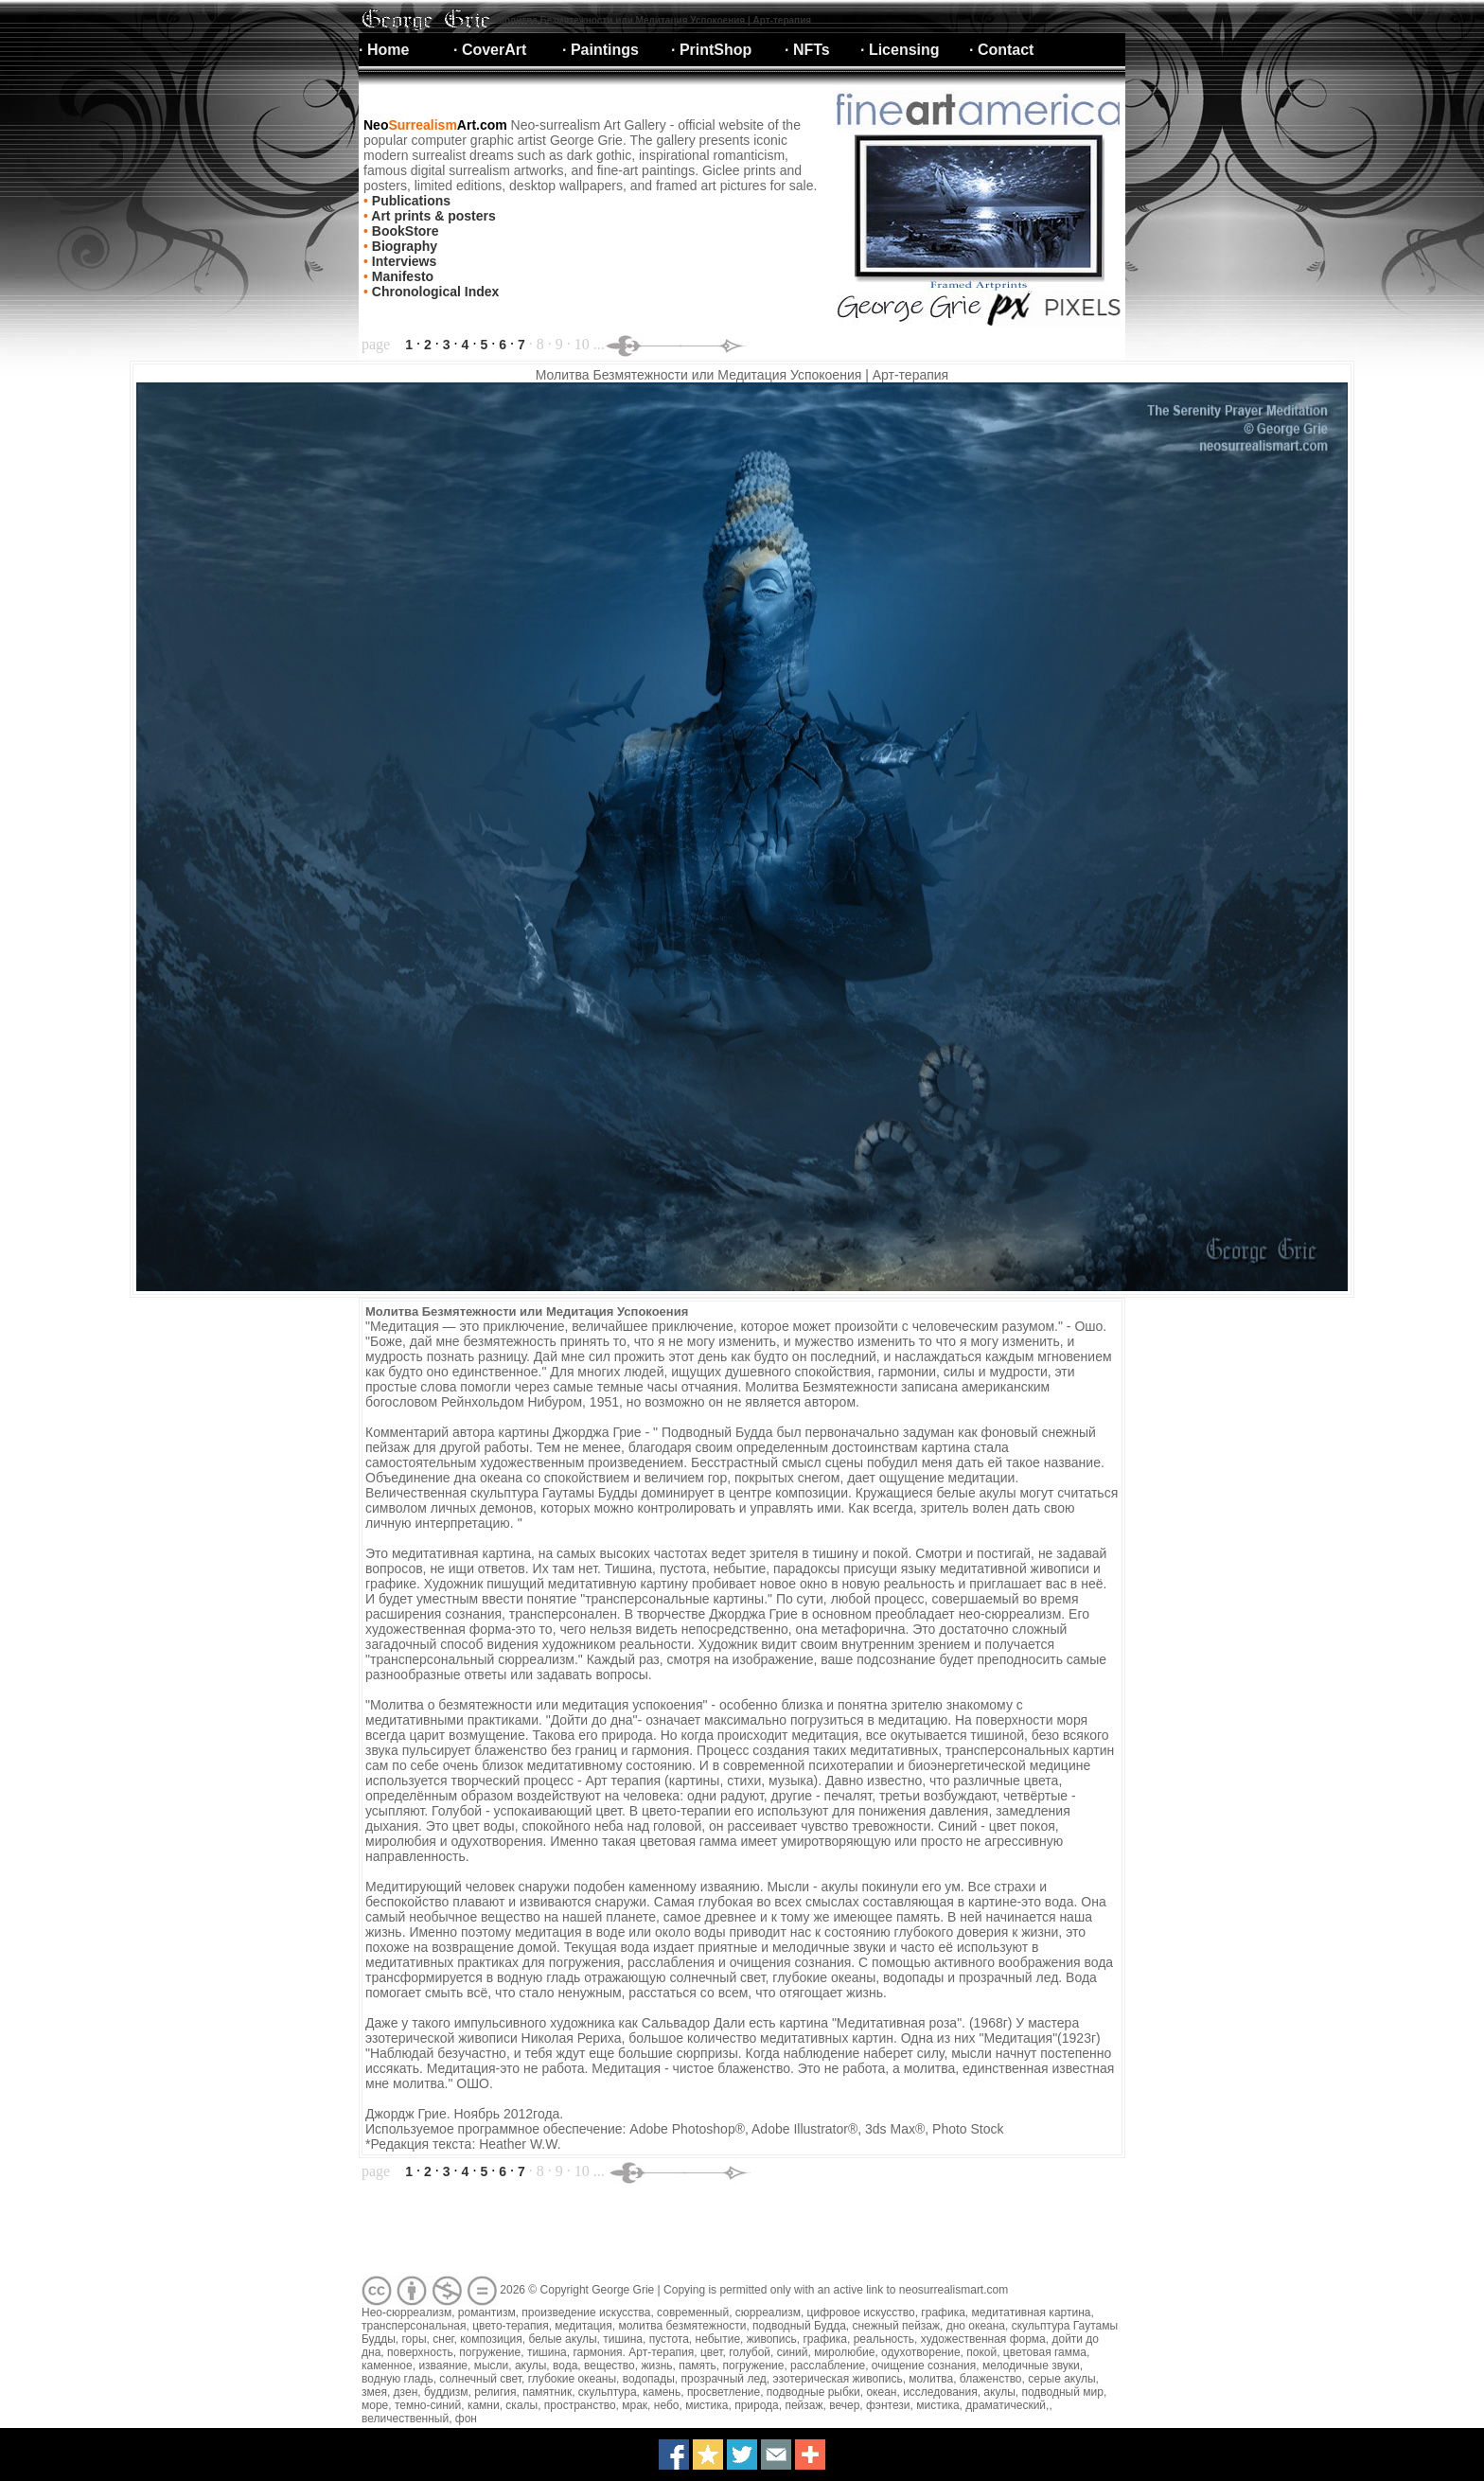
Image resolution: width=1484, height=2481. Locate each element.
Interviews (402, 261)
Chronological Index (433, 291)
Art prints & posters (432, 215)
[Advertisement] (703, 2230)
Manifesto (400, 276)
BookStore (403, 231)
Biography (402, 246)
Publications (409, 200)
